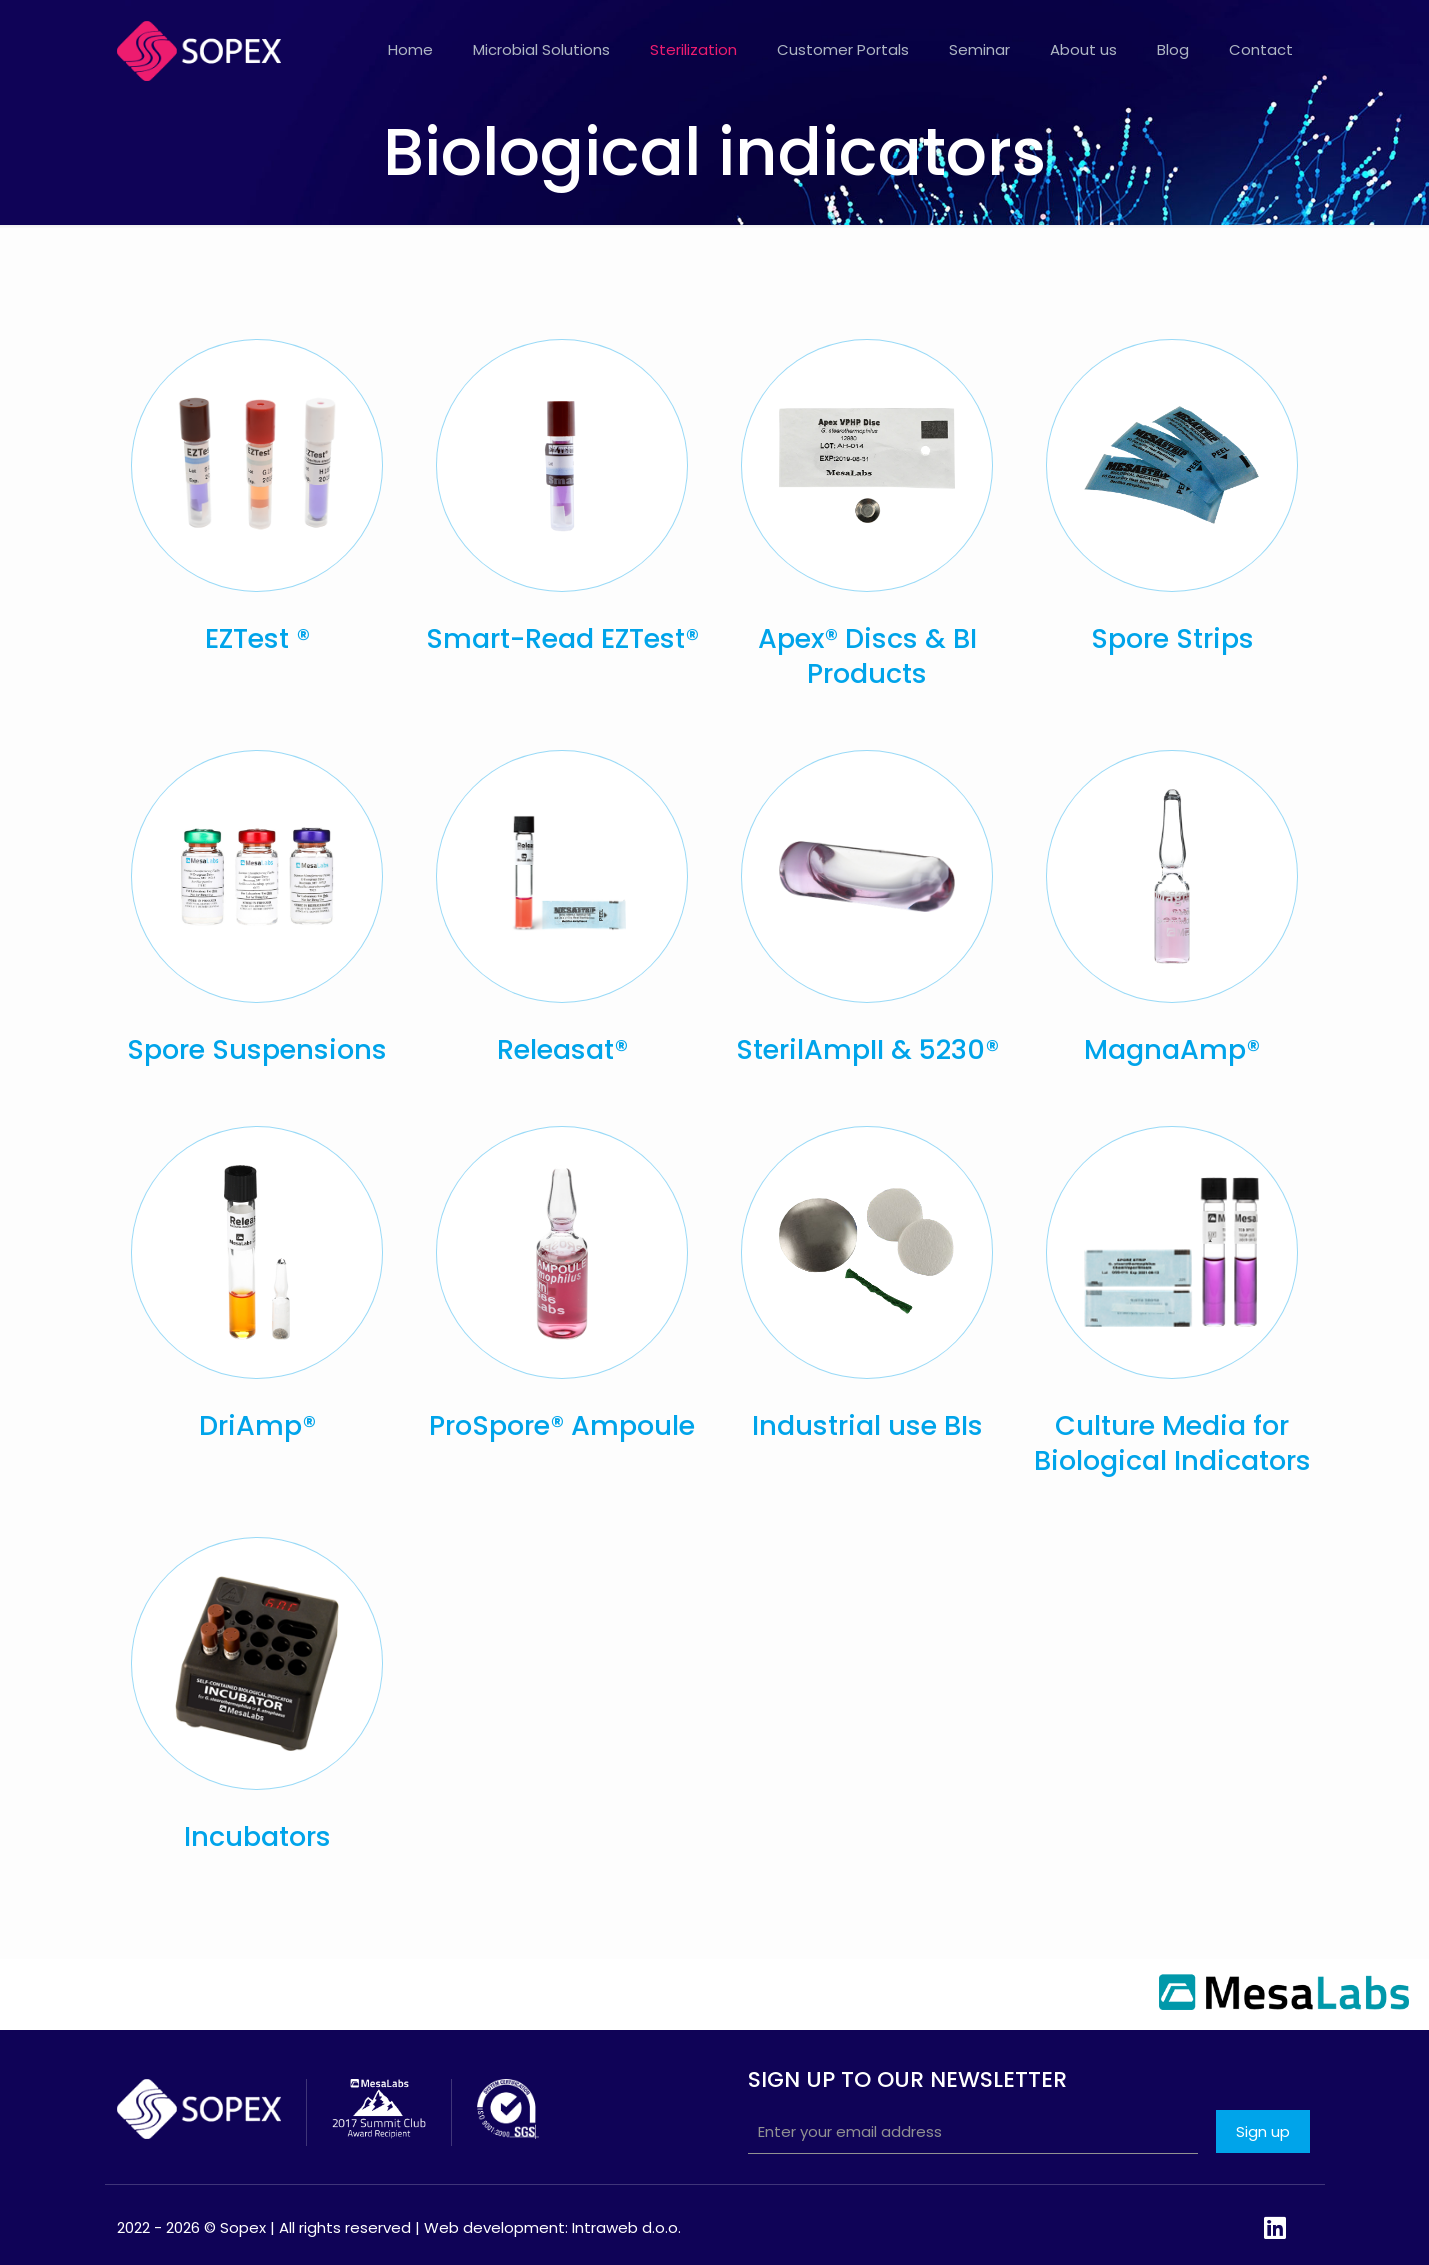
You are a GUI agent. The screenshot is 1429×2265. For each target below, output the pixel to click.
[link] (257, 465)
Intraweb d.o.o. (626, 2227)
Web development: (496, 2227)
